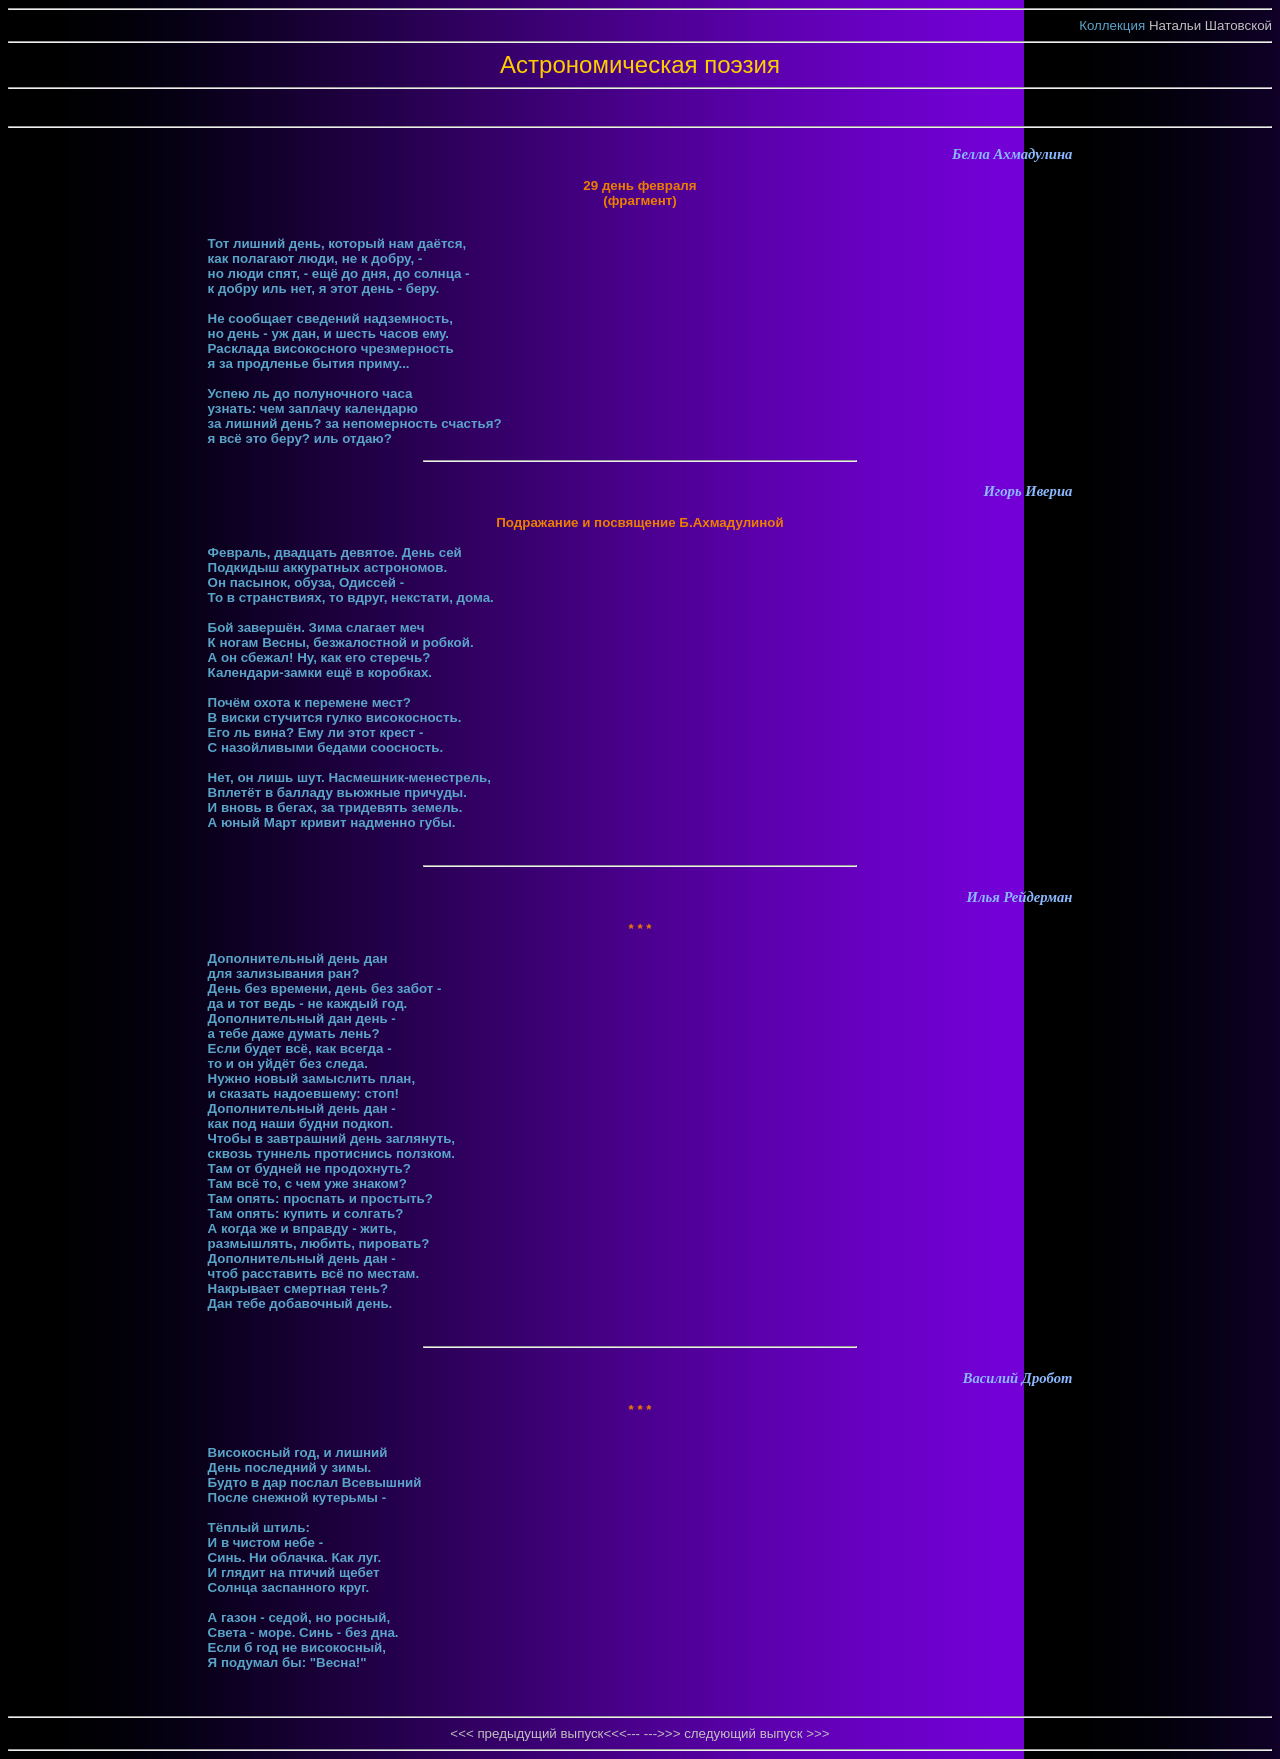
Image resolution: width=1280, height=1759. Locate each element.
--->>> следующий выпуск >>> (737, 1733)
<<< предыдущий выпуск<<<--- (546, 1733)
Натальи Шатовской (1210, 25)
